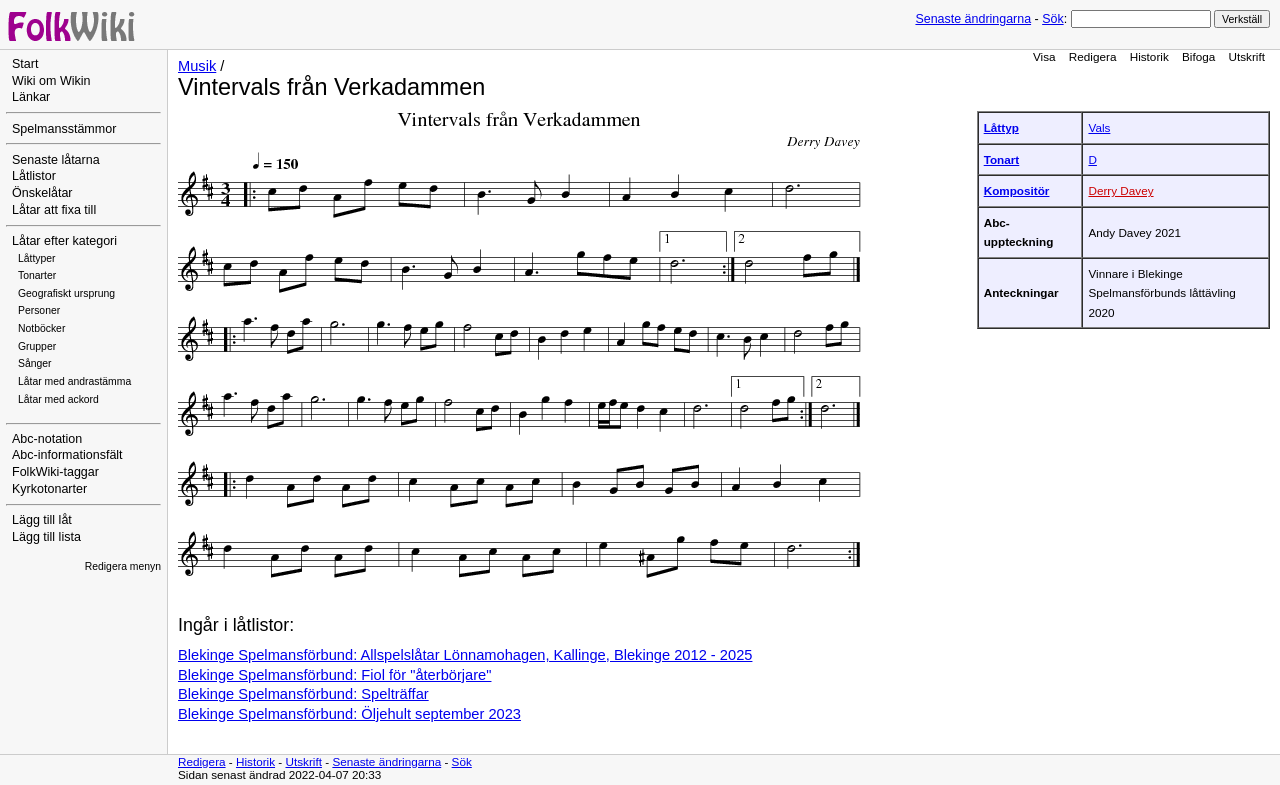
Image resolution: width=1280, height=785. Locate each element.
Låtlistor (34, 176)
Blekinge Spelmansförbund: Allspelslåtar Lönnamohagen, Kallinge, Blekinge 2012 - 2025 (465, 655)
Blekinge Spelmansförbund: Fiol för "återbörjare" (334, 675)
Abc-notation (47, 439)
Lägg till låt (42, 520)
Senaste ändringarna (973, 19)
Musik (197, 66)
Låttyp (1001, 127)
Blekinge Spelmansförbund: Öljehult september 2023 (349, 714)
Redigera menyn (123, 566)
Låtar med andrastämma (74, 381)
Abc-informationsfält (67, 455)
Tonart (1002, 159)
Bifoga (1198, 56)
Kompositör (1017, 190)
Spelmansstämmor (64, 129)
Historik (1149, 56)
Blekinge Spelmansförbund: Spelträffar (303, 694)
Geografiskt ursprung (66, 293)
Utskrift (1247, 56)
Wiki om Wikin (51, 81)
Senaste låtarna (56, 160)
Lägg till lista (46, 537)
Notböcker (41, 328)
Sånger (35, 363)
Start (25, 64)
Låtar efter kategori (64, 241)
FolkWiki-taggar (55, 472)
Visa (1044, 56)
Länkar (31, 97)
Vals (1099, 127)
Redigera (1093, 56)
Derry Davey (1120, 190)
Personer (39, 310)
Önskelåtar (42, 193)
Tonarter (37, 275)
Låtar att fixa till (54, 210)
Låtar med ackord (58, 399)
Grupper (37, 346)
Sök (1052, 19)
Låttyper (37, 258)
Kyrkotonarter (49, 489)
